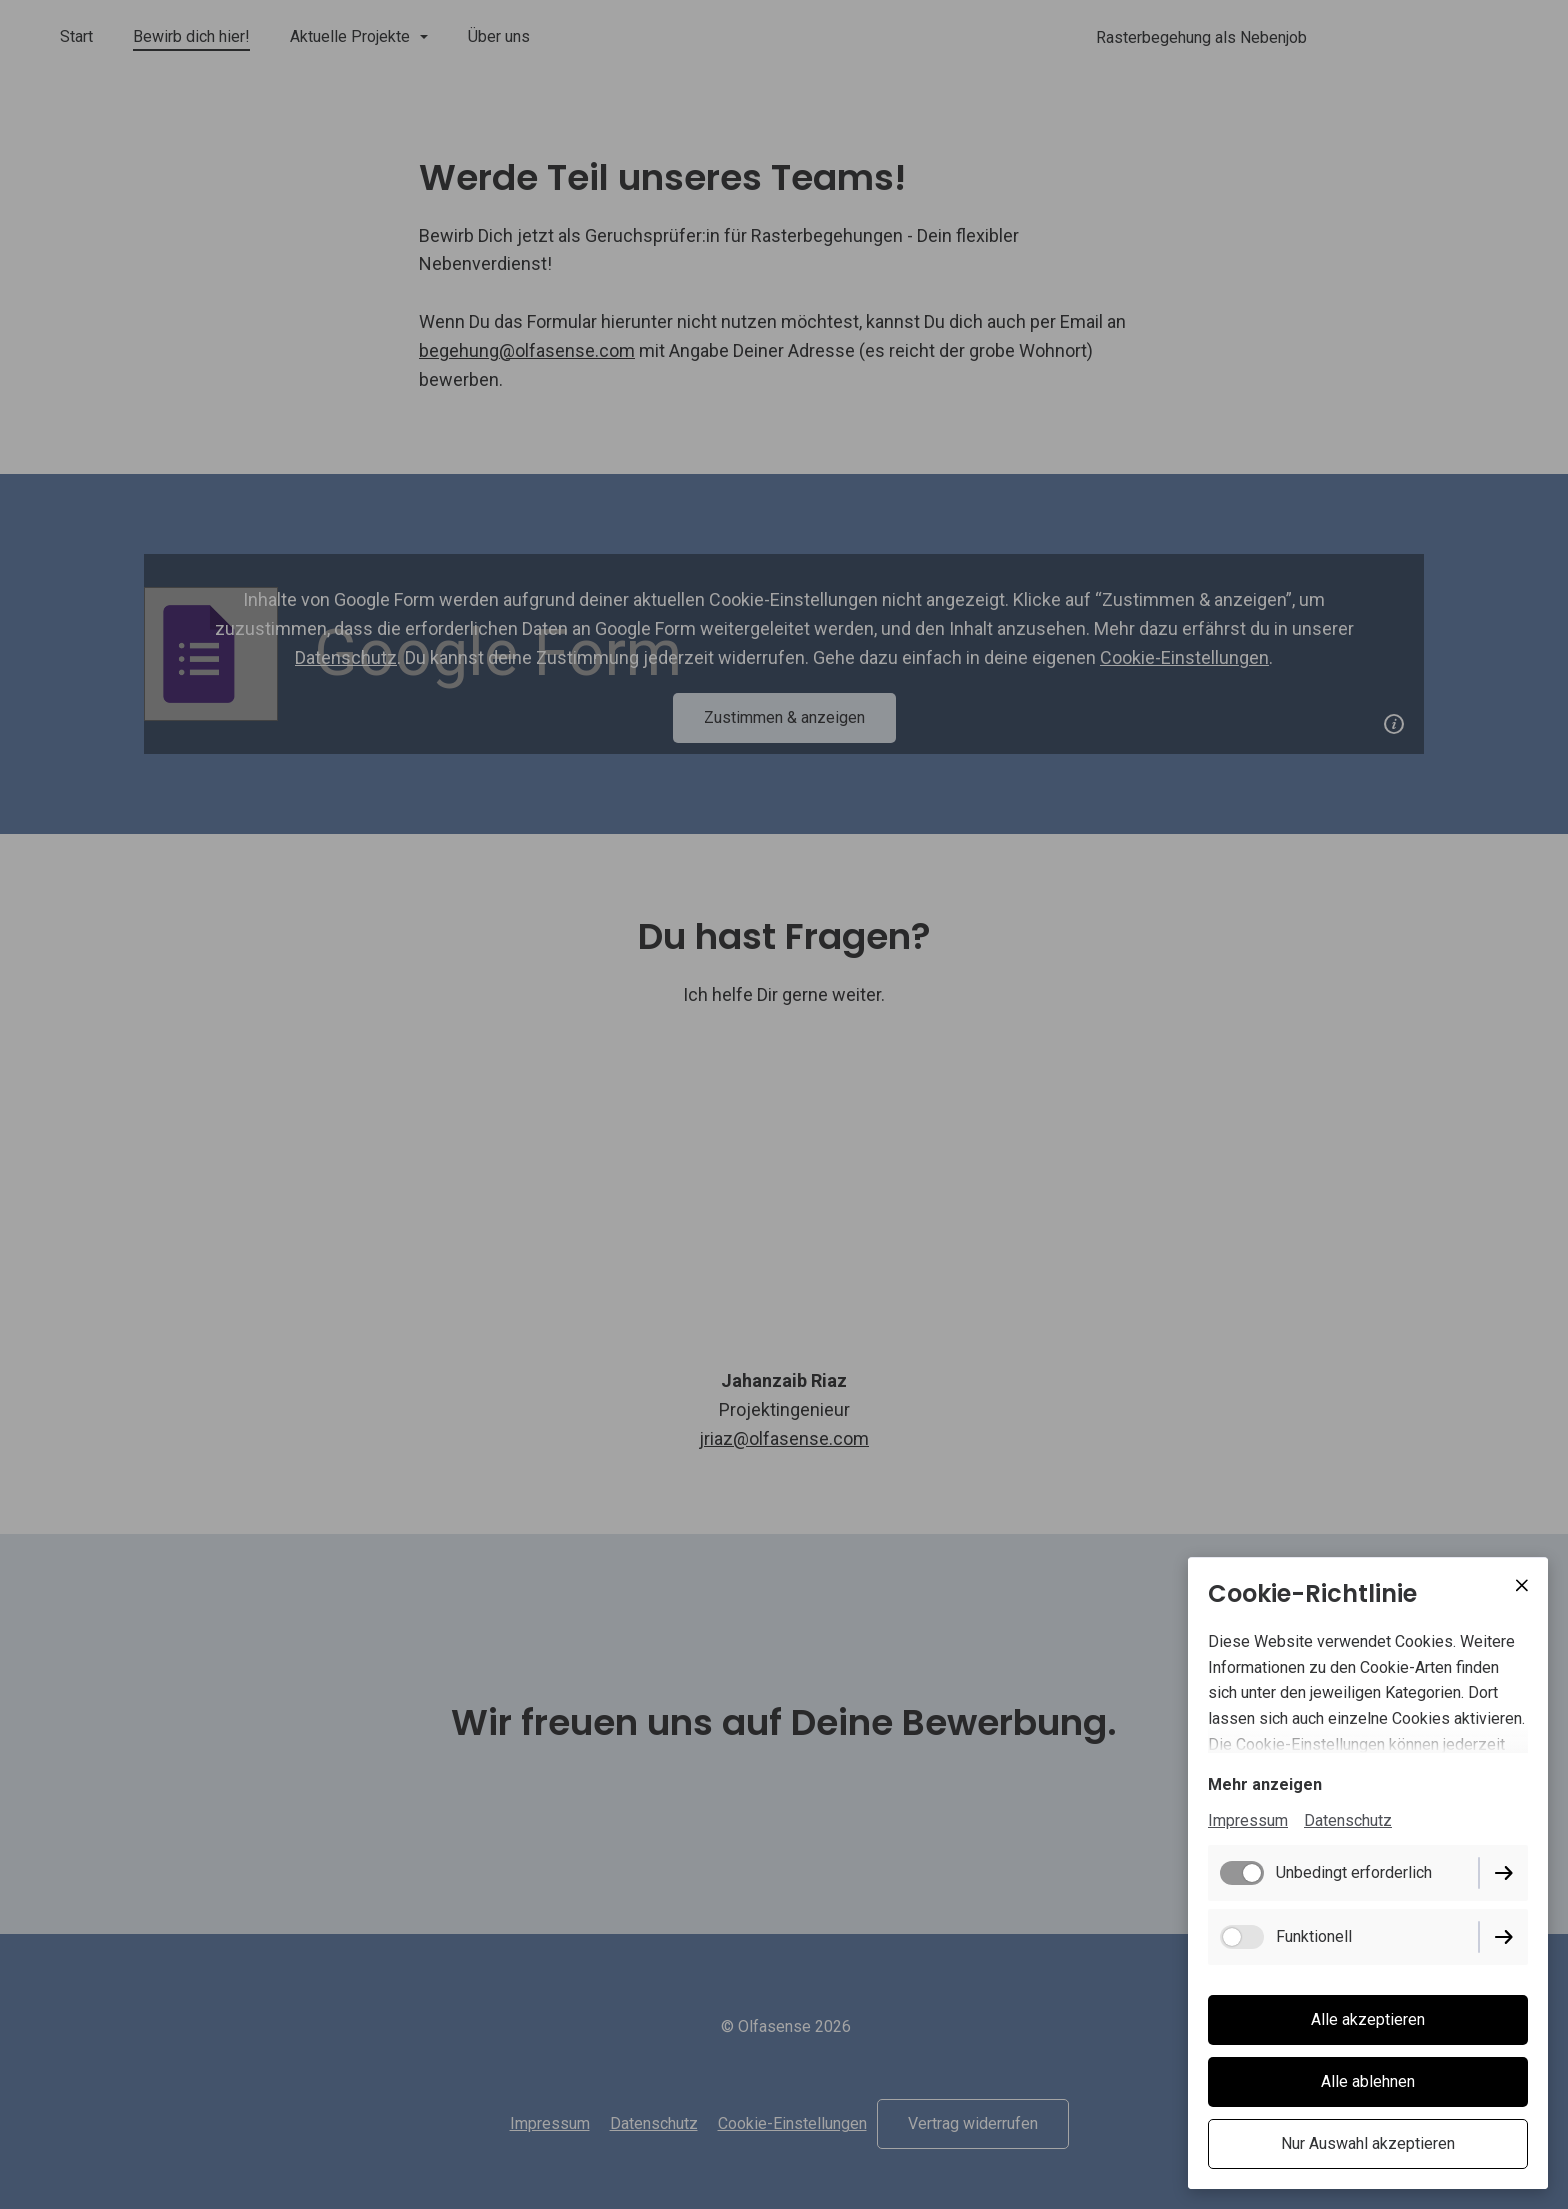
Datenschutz (1348, 1820)
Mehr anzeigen (1265, 1784)
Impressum (1248, 1820)
